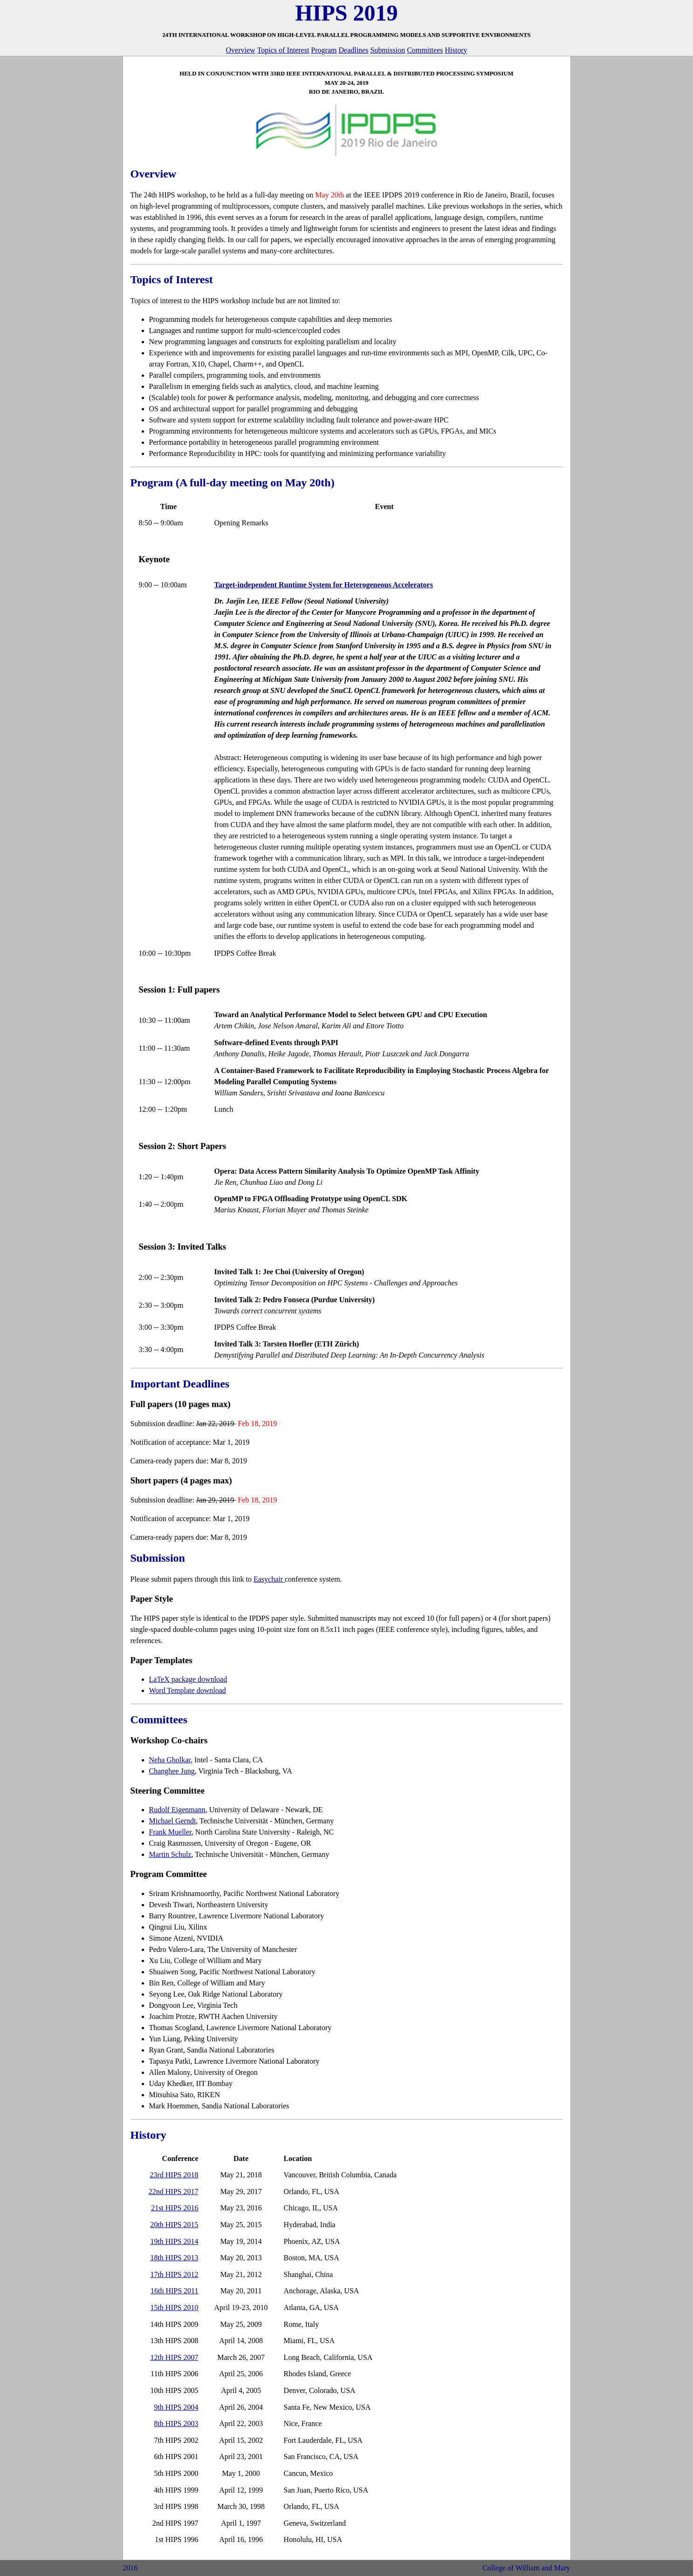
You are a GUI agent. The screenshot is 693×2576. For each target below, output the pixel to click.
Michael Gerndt (172, 1821)
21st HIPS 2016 (174, 2208)
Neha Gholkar (170, 1760)
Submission (387, 50)
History (456, 50)
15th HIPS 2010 (174, 2307)
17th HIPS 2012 (174, 2274)
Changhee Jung (172, 1771)
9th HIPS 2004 (176, 2407)
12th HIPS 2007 (174, 2357)
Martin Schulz (170, 1854)
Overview (240, 50)
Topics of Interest (283, 50)
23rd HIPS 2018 (174, 2175)
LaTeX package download (188, 1679)
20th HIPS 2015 (174, 2225)
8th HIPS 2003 (176, 2423)
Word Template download (187, 1690)
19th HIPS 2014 (174, 2241)
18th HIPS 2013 (174, 2258)
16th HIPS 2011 (175, 2291)
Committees (425, 50)
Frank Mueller (170, 1832)
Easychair (269, 1579)
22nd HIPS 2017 (174, 2191)
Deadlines (353, 50)
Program (323, 50)
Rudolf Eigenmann (177, 1810)
